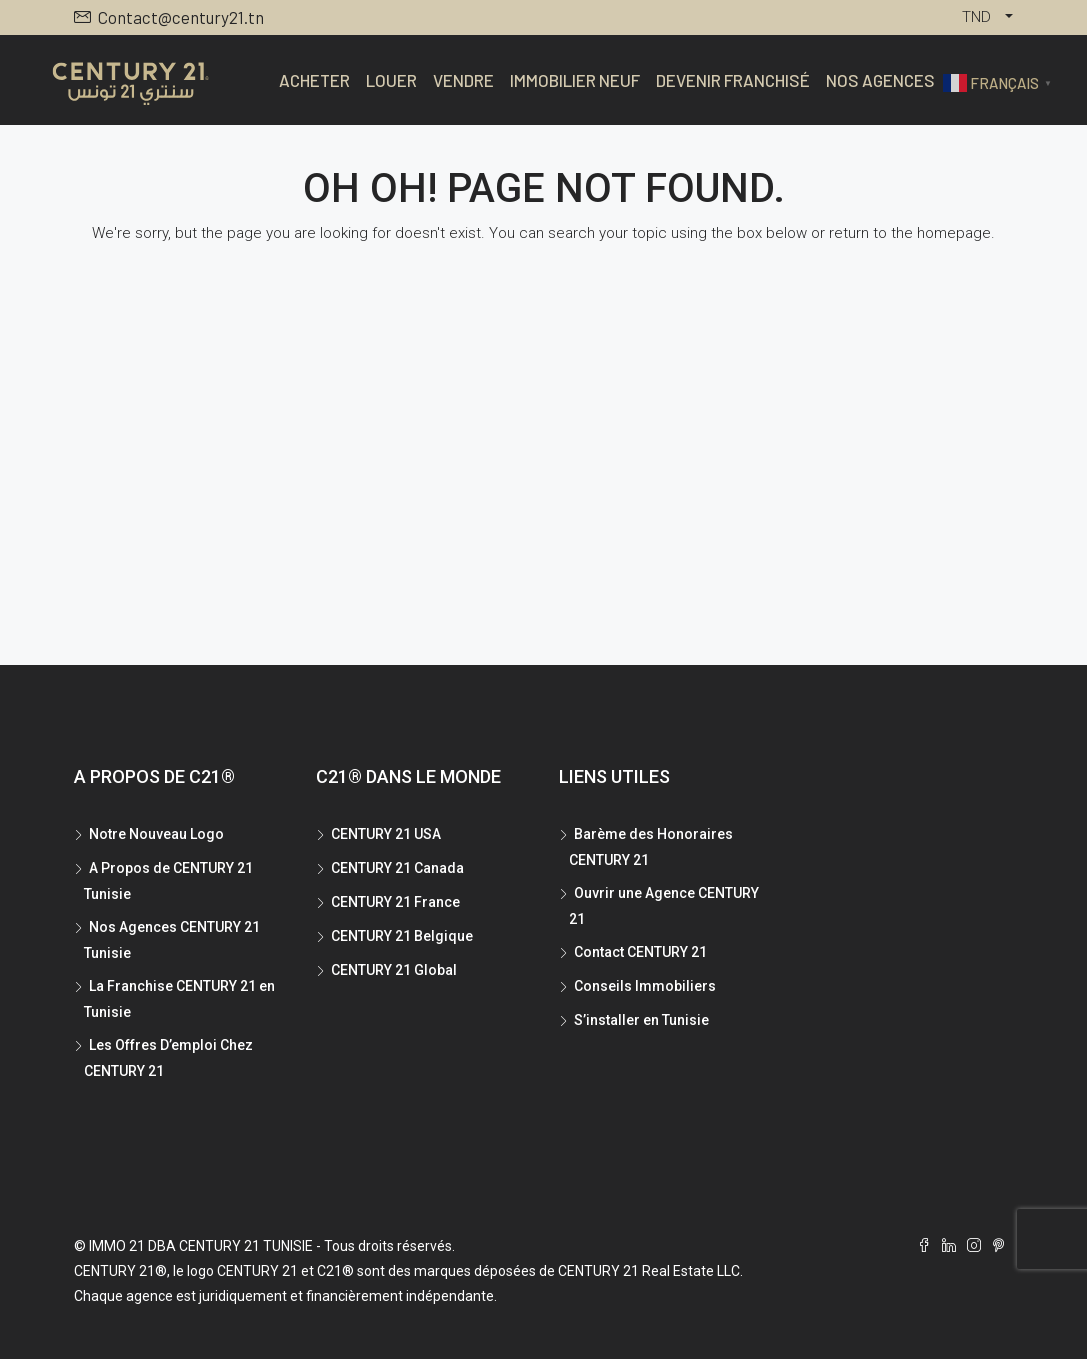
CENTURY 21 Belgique (402, 936)
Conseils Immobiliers (645, 986)
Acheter (314, 80)
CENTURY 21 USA (386, 834)
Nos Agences (880, 80)
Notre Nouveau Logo (156, 834)
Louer (391, 80)
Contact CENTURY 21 (640, 952)
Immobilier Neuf (575, 80)
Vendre (463, 80)
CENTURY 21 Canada (397, 868)
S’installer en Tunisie (641, 1020)
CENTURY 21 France (395, 902)
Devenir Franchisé (733, 80)
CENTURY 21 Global (394, 970)
